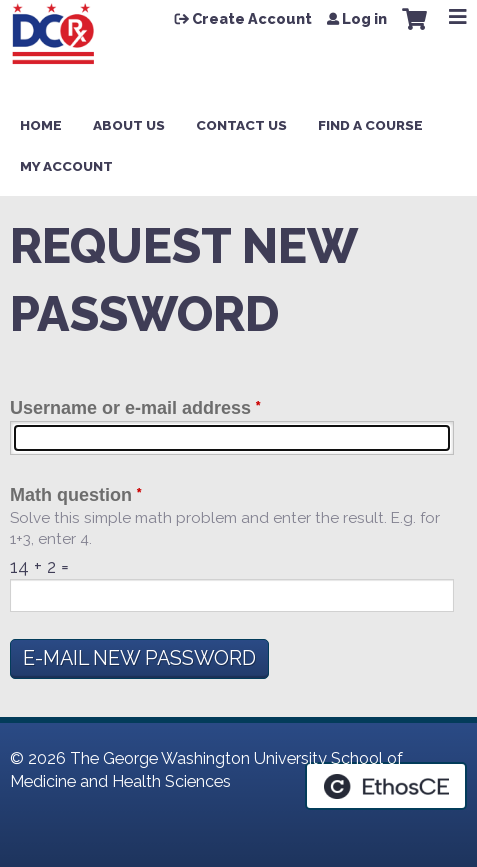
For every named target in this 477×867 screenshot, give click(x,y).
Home (41, 125)
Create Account (252, 19)
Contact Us (241, 125)
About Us (129, 125)
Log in (364, 19)
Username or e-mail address (130, 408)
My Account (66, 166)
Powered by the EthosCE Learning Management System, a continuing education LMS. (386, 786)
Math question (71, 495)
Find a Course (370, 125)
